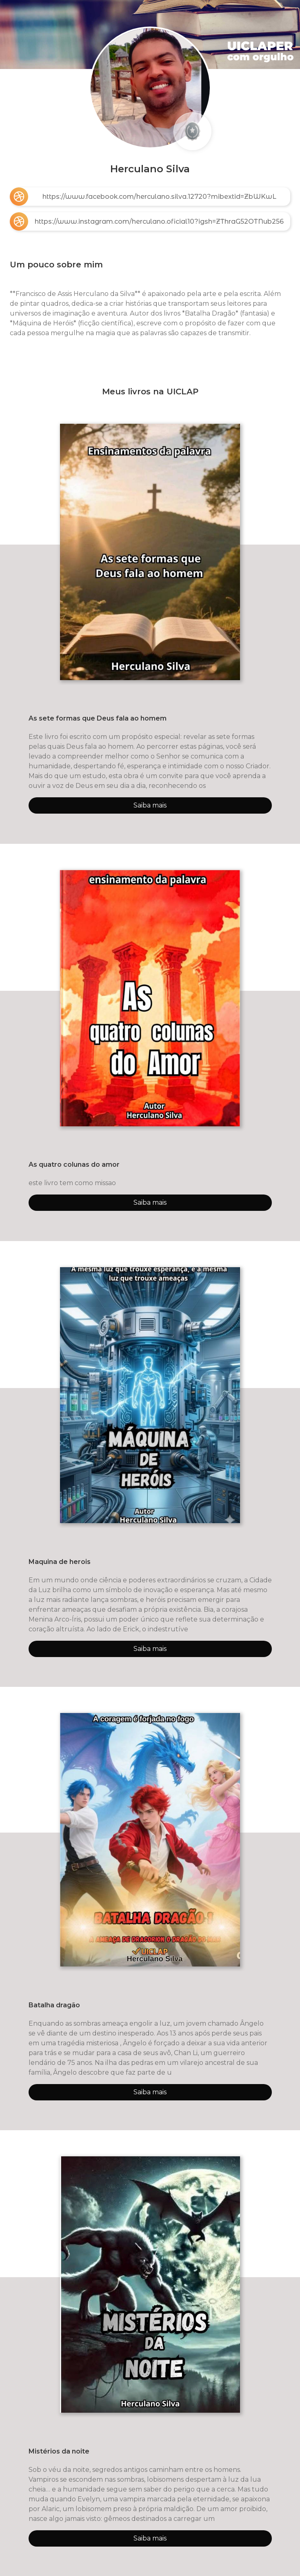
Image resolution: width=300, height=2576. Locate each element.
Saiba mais (150, 805)
